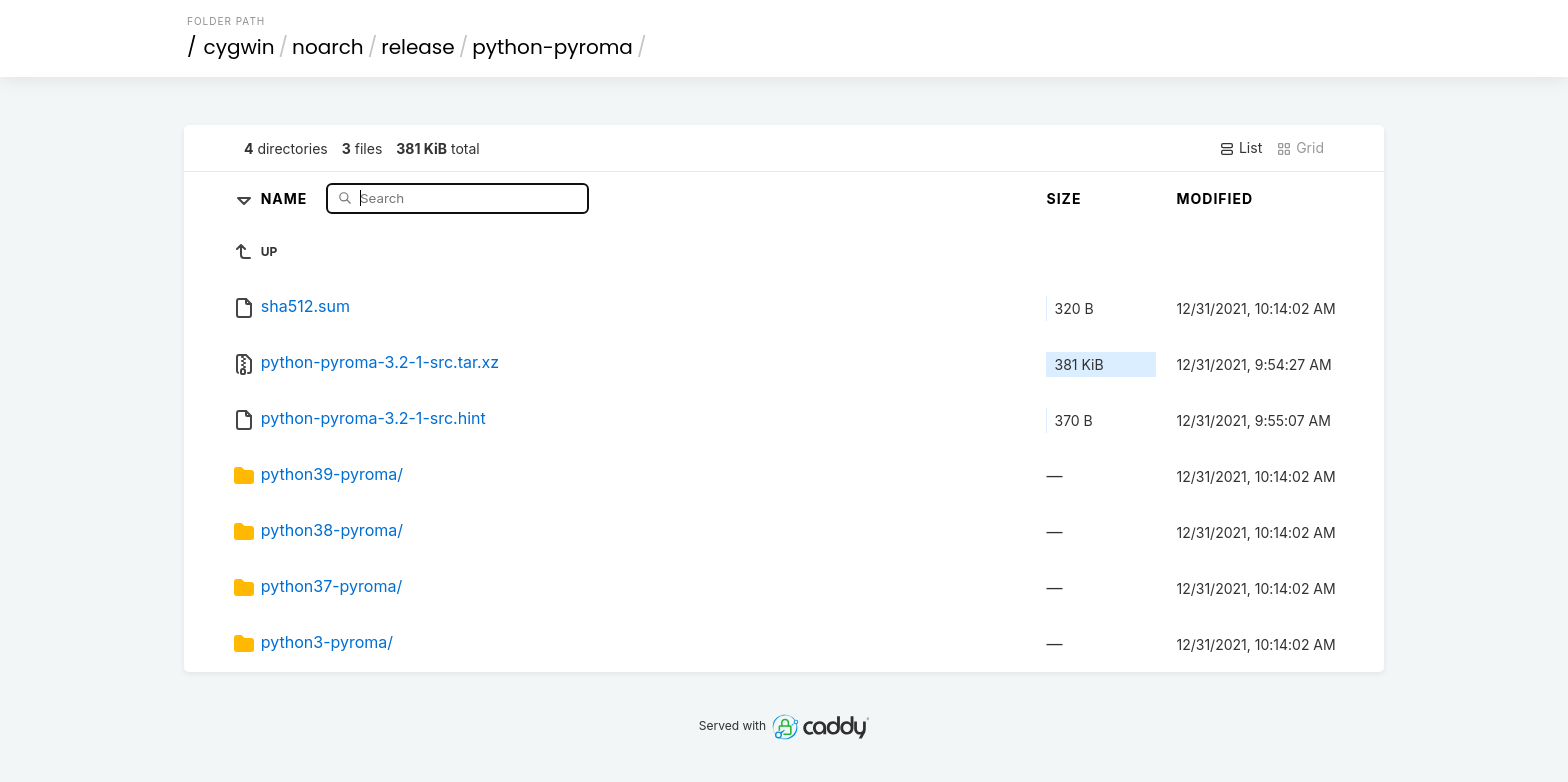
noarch (328, 47)
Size (1063, 198)
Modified (1214, 198)
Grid (1300, 148)
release (418, 47)
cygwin (239, 47)
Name (286, 197)
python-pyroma (552, 47)
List (1240, 148)
